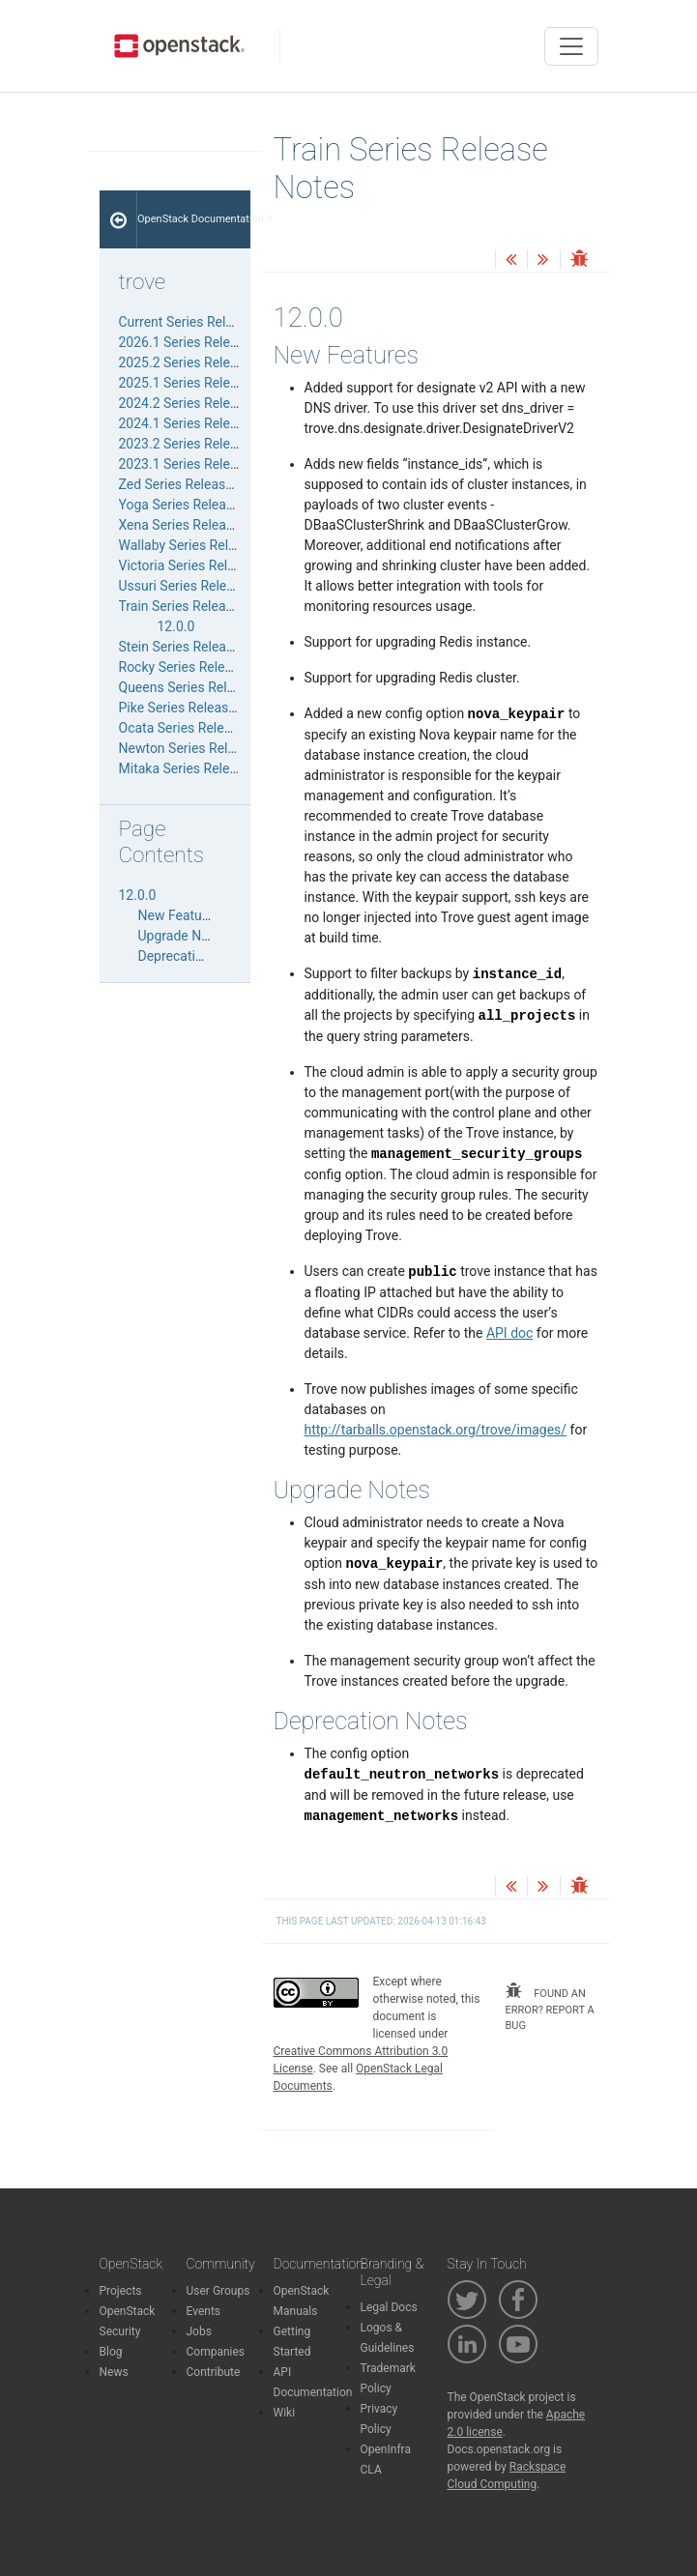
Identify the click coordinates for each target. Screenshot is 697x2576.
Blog (111, 2352)
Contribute (214, 2372)
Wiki (285, 2412)
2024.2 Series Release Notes (205, 403)
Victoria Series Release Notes (207, 565)
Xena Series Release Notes (199, 525)
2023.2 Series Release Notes (205, 443)
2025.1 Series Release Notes (205, 383)
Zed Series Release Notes (196, 484)
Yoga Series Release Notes (199, 504)
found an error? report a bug (550, 2007)
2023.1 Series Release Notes (205, 464)
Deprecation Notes (194, 956)
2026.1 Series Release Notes (205, 342)
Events (204, 2311)
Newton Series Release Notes (207, 748)
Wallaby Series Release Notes (208, 545)
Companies (216, 2352)
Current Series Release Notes (206, 322)
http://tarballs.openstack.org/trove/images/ (436, 1429)
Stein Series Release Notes (199, 646)
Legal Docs (389, 2307)
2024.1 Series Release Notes (205, 423)
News (114, 2372)
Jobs (199, 2331)
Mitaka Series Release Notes (205, 768)
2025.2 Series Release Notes (205, 362)
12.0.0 (176, 626)
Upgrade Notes (183, 935)
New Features (179, 915)
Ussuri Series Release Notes (203, 585)
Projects (121, 2291)
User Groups (218, 2291)
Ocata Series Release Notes (202, 728)
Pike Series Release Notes (197, 707)
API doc (509, 1333)
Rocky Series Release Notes (202, 667)
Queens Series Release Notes (207, 687)
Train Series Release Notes (199, 606)
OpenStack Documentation (193, 219)
